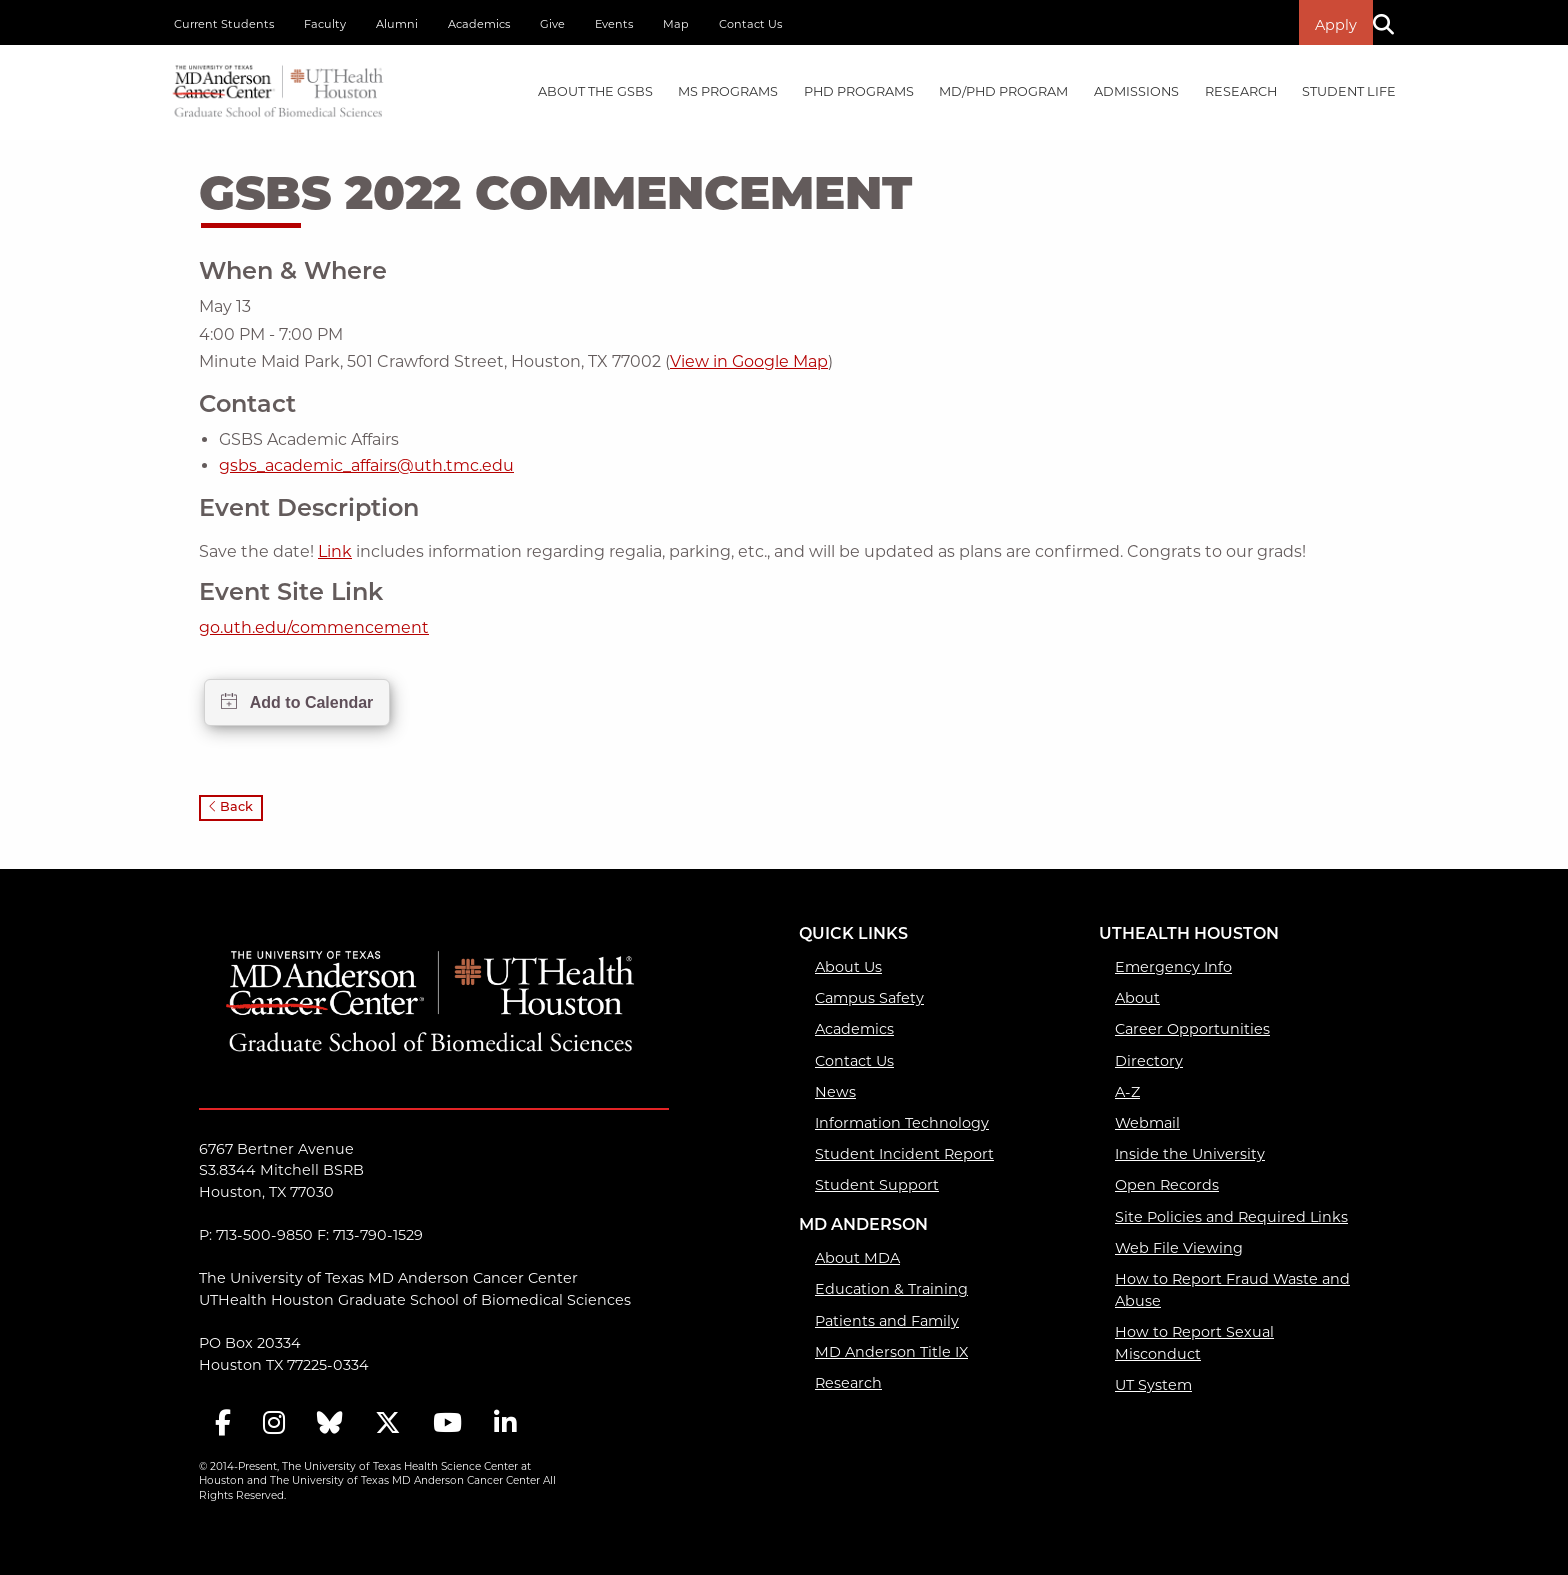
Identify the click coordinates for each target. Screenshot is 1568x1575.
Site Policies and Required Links (1231, 1217)
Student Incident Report (904, 1154)
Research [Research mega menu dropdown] (1241, 91)
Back (231, 807)
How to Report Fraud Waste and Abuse (1232, 1290)
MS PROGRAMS (728, 91)
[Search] (1391, 22)
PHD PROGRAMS (859, 91)
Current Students (224, 24)
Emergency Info (1173, 967)
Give (552, 24)
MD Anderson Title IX (891, 1352)
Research (848, 1383)
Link (335, 551)
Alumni (397, 24)
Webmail (1147, 1123)
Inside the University (1190, 1154)
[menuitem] (595, 92)
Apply (1336, 25)
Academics (479, 24)
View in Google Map (749, 361)
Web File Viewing (1179, 1248)
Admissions (1136, 91)
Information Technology (902, 1123)
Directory (1149, 1061)
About (1137, 998)
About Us (848, 967)
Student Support (877, 1185)
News (835, 1092)
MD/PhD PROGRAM (1003, 91)
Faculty (325, 24)
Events (614, 24)
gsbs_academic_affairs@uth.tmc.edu (366, 465)
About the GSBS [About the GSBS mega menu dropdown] (595, 91)
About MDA (857, 1258)
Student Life (1349, 91)
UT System (1153, 1385)
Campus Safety (869, 998)
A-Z (1127, 1092)
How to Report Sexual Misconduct (1194, 1343)
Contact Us (750, 24)
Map (676, 24)
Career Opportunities (1192, 1029)
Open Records (1167, 1185)
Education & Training (891, 1289)
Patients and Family (887, 1321)
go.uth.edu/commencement (314, 627)
